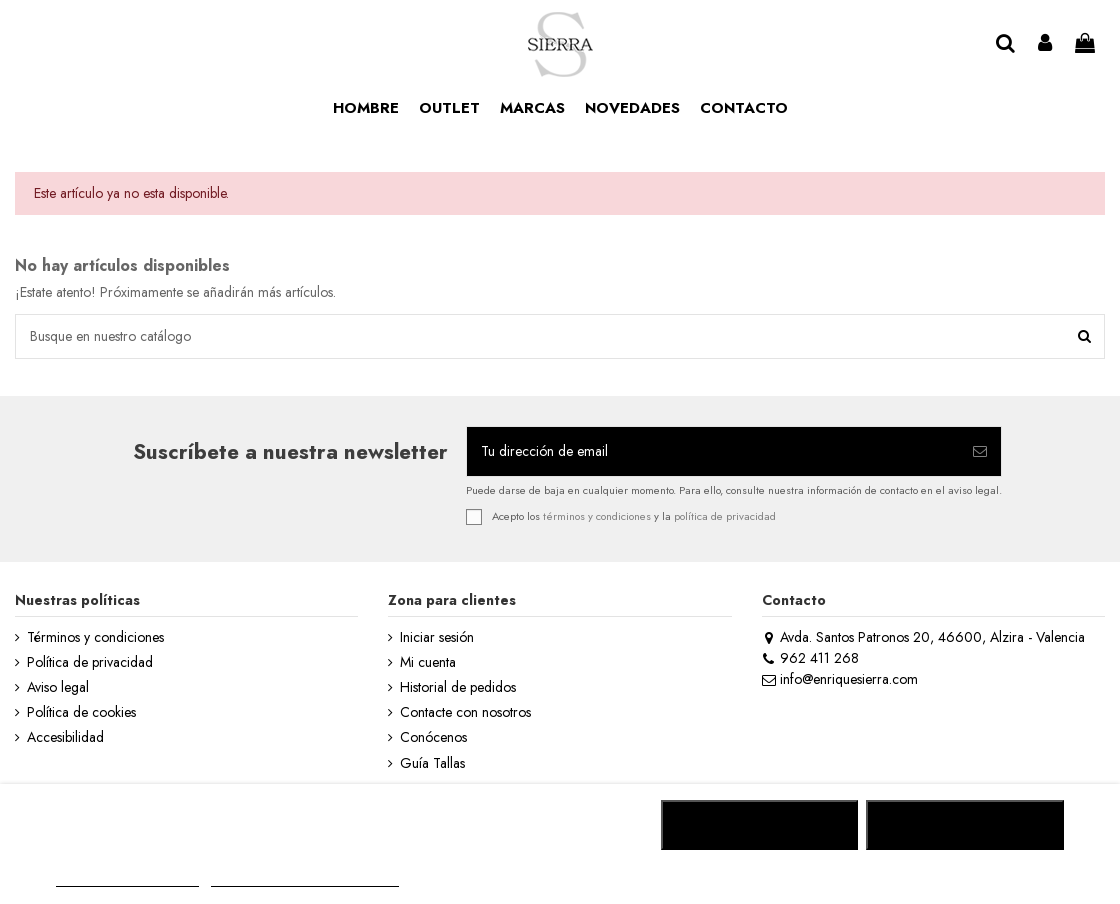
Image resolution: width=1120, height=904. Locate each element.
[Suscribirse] (980, 451)
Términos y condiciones (95, 637)
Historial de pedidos (458, 687)
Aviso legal (58, 687)
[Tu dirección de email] (713, 451)
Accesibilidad (65, 737)
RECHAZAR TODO (759, 825)
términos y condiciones (597, 515)
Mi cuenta (428, 662)
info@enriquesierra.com (840, 679)
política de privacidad (725, 515)
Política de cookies (81, 712)
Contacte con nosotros (465, 712)
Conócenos (433, 737)
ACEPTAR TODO (965, 825)
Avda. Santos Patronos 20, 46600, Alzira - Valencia (923, 637)
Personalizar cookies (305, 877)
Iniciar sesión (437, 637)
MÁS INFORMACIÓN (127, 877)
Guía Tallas (432, 763)
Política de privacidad (90, 662)
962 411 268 (810, 658)
